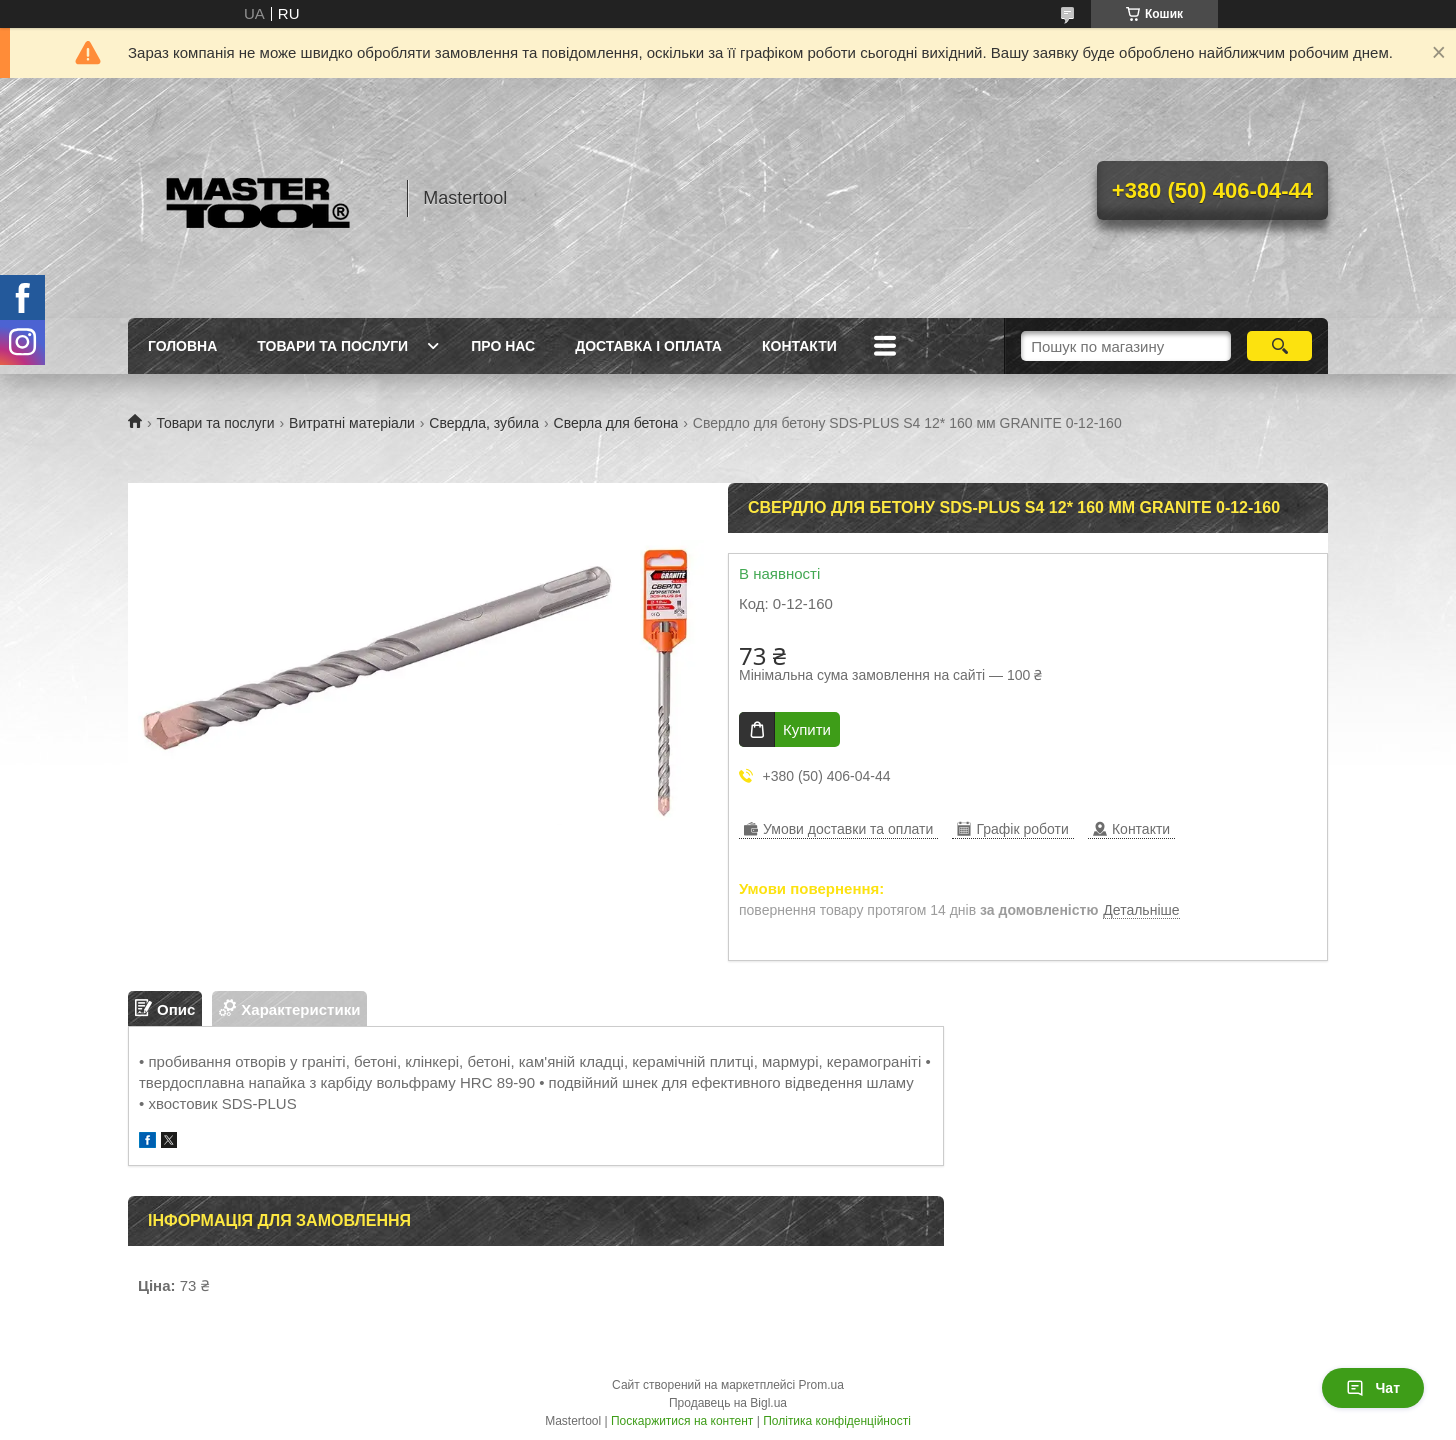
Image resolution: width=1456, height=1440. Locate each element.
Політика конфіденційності (837, 1421)
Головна (182, 346)
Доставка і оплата (648, 346)
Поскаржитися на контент (682, 1421)
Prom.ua (821, 1385)
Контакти (799, 346)
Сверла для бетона (616, 423)
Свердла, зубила (484, 423)
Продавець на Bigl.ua (728, 1403)
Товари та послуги (332, 346)
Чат (1373, 1388)
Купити (807, 729)
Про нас (503, 346)
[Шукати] (1279, 346)
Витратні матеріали (352, 423)
